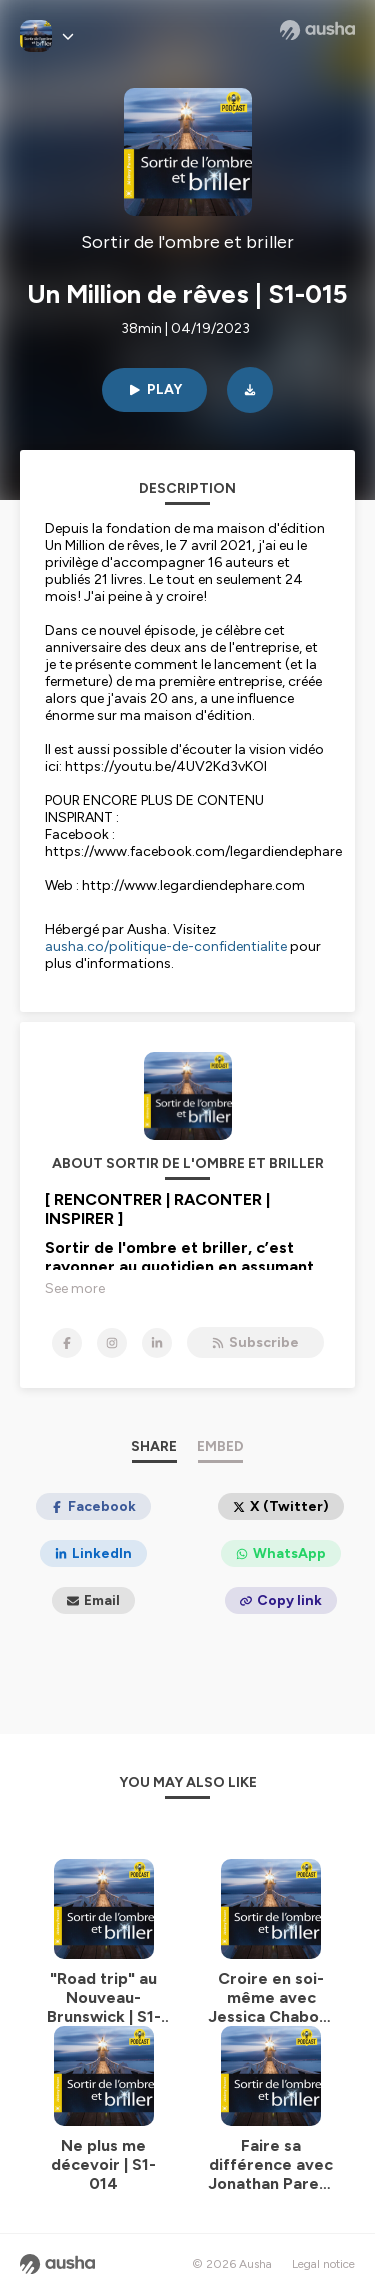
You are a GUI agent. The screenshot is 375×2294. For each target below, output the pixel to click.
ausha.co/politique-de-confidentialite (166, 946)
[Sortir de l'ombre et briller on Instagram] (112, 1343)
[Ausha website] (317, 30)
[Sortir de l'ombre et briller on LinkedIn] (157, 1343)
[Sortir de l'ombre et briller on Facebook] (67, 1343)
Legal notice (323, 2264)
